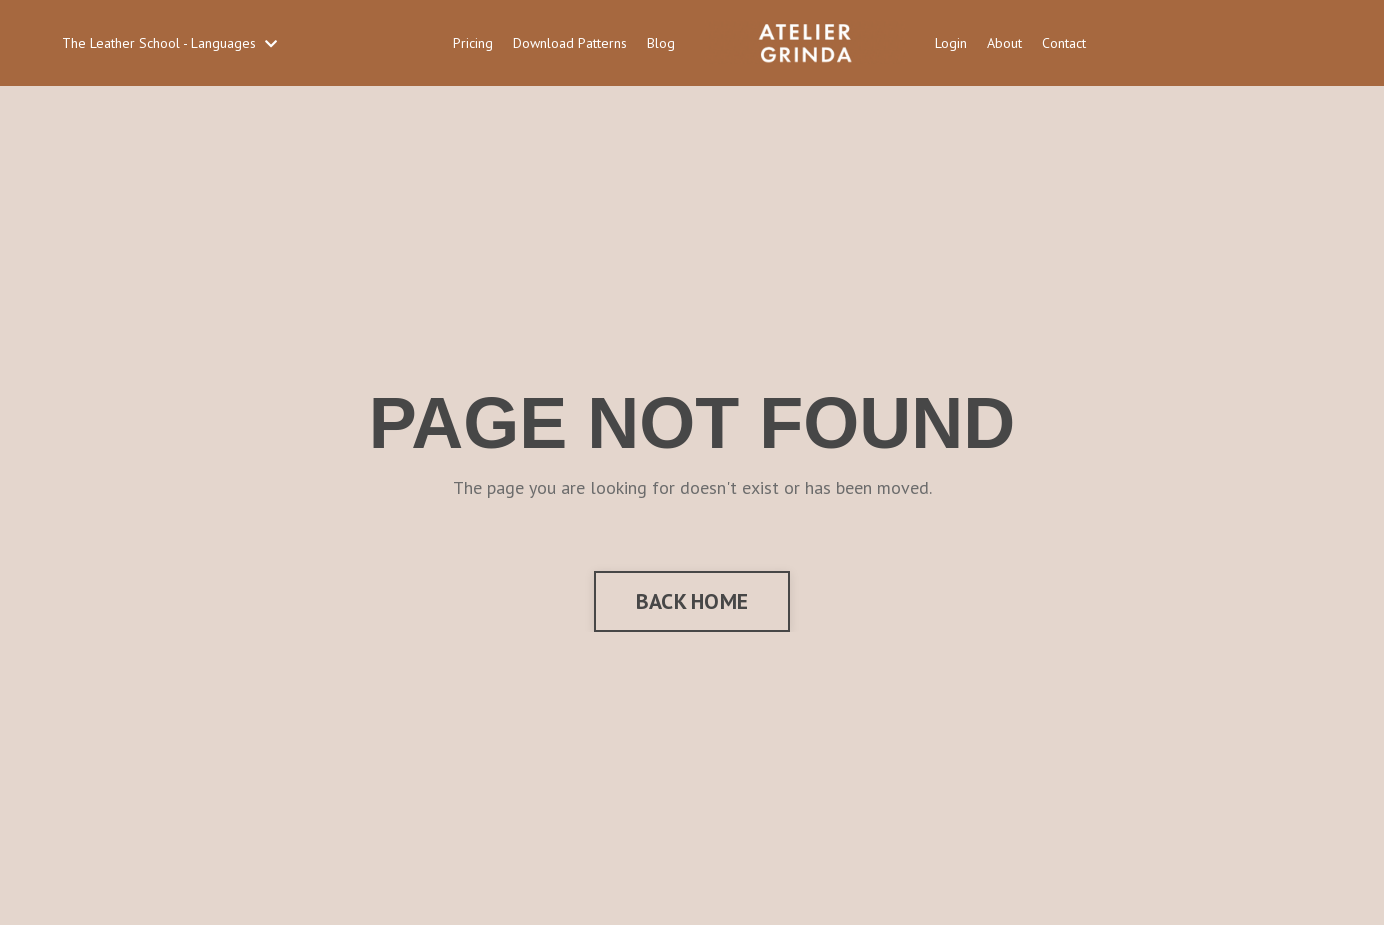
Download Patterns (570, 43)
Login (951, 43)
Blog (661, 43)
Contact (1064, 43)
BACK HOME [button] (692, 601)
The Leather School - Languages (169, 43)
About (1004, 43)
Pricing (473, 43)
